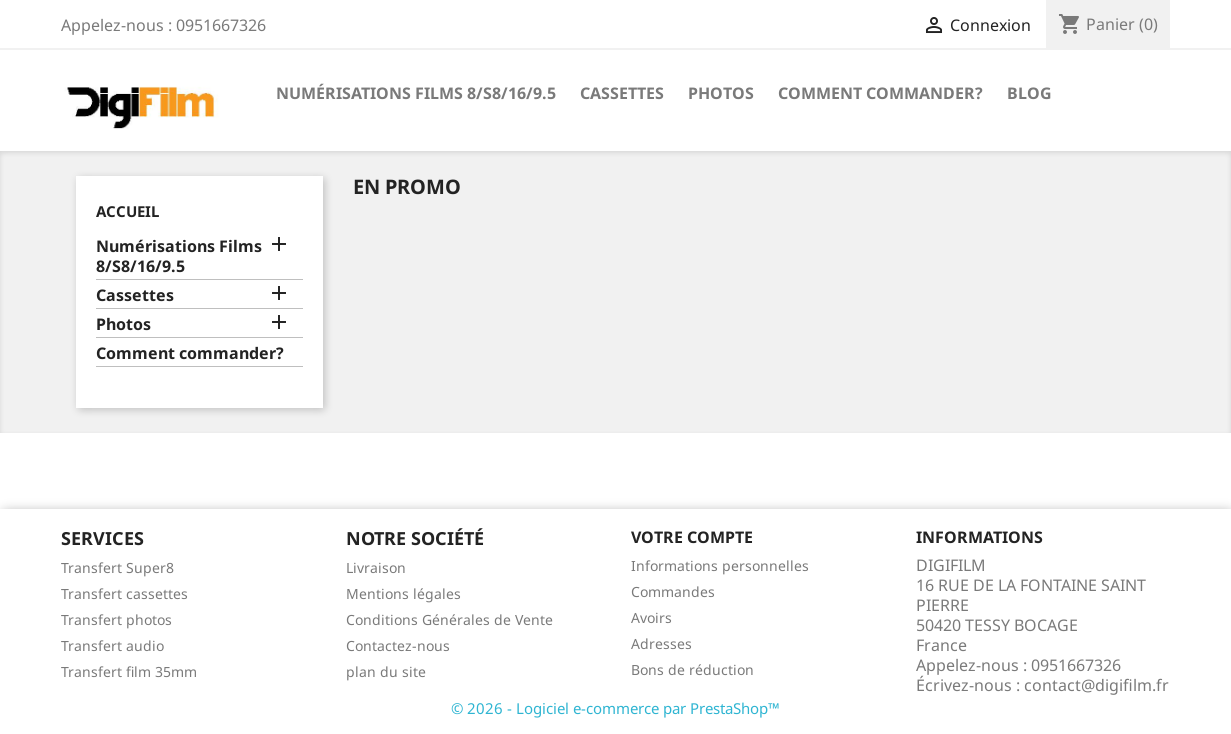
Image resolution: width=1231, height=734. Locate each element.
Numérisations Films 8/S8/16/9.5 (416, 93)
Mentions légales (403, 593)
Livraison (376, 567)
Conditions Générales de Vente (449, 619)
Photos (721, 93)
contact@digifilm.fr (1096, 685)
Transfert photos (116, 619)
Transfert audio (112, 645)
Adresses (661, 643)
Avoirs (651, 617)
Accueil (127, 211)
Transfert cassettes (124, 593)
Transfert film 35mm (129, 671)
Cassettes (622, 93)
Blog (1029, 93)
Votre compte (692, 537)
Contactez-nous (398, 645)
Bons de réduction (692, 669)
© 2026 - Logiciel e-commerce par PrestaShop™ (615, 708)
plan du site (386, 671)
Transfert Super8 (117, 567)
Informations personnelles (720, 565)
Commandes (673, 591)
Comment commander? (880, 93)
